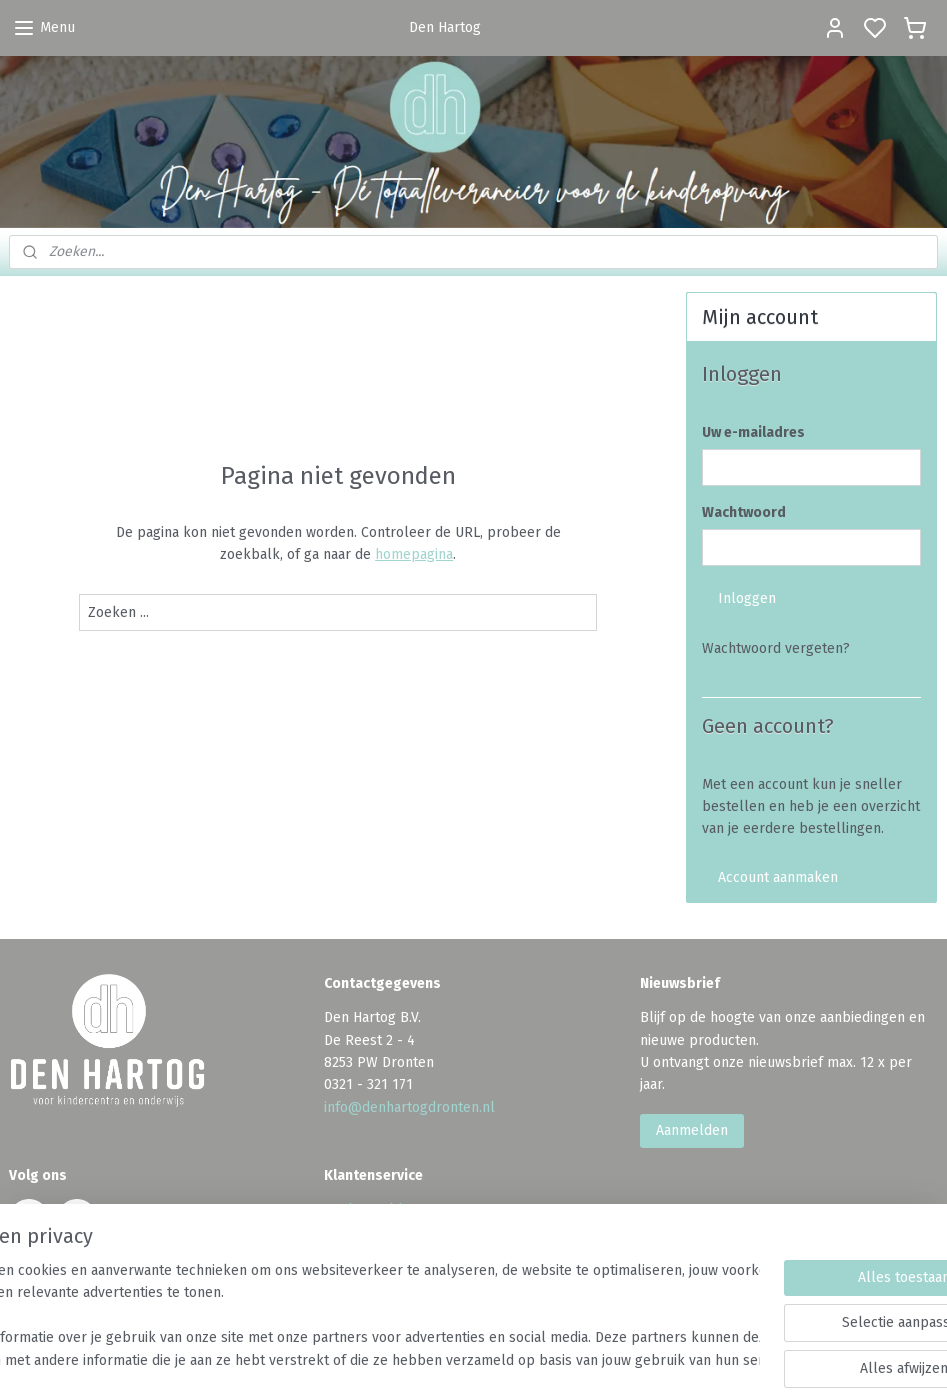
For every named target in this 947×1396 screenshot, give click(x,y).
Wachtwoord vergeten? (776, 648)
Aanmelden (692, 1130)
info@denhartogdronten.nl (409, 1107)
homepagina (414, 554)
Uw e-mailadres (753, 432)
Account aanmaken (778, 877)
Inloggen (747, 598)
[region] (341, 1317)
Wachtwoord (744, 512)
